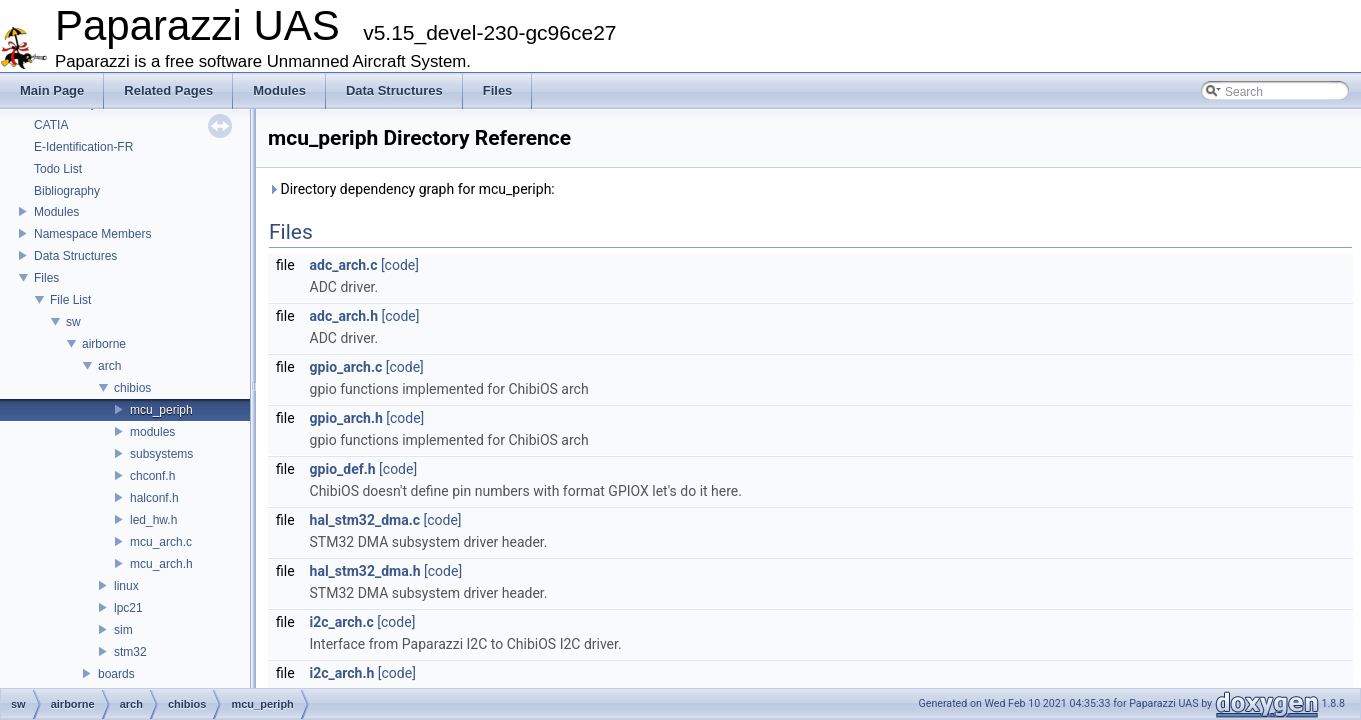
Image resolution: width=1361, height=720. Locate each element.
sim (123, 630)
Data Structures (75, 256)
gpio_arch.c (346, 367)
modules (152, 432)
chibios (132, 388)
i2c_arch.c (342, 622)
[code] (400, 265)
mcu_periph (161, 410)
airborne (104, 344)
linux (126, 586)
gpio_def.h (343, 469)
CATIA (51, 125)
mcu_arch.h (161, 564)
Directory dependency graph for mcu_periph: (411, 189)
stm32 (130, 652)
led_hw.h (153, 520)
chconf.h (152, 476)
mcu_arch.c (161, 542)
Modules (56, 212)
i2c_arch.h (342, 673)
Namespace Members (92, 234)
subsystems (161, 454)
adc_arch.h (344, 316)
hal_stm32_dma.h (365, 571)
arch (109, 366)
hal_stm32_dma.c (365, 520)
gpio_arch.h (346, 418)
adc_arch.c (344, 265)
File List (70, 300)
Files (46, 278)
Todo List (58, 169)
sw (73, 322)
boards (116, 674)
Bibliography (67, 191)
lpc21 (128, 608)
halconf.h (154, 498)
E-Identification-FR (83, 147)
